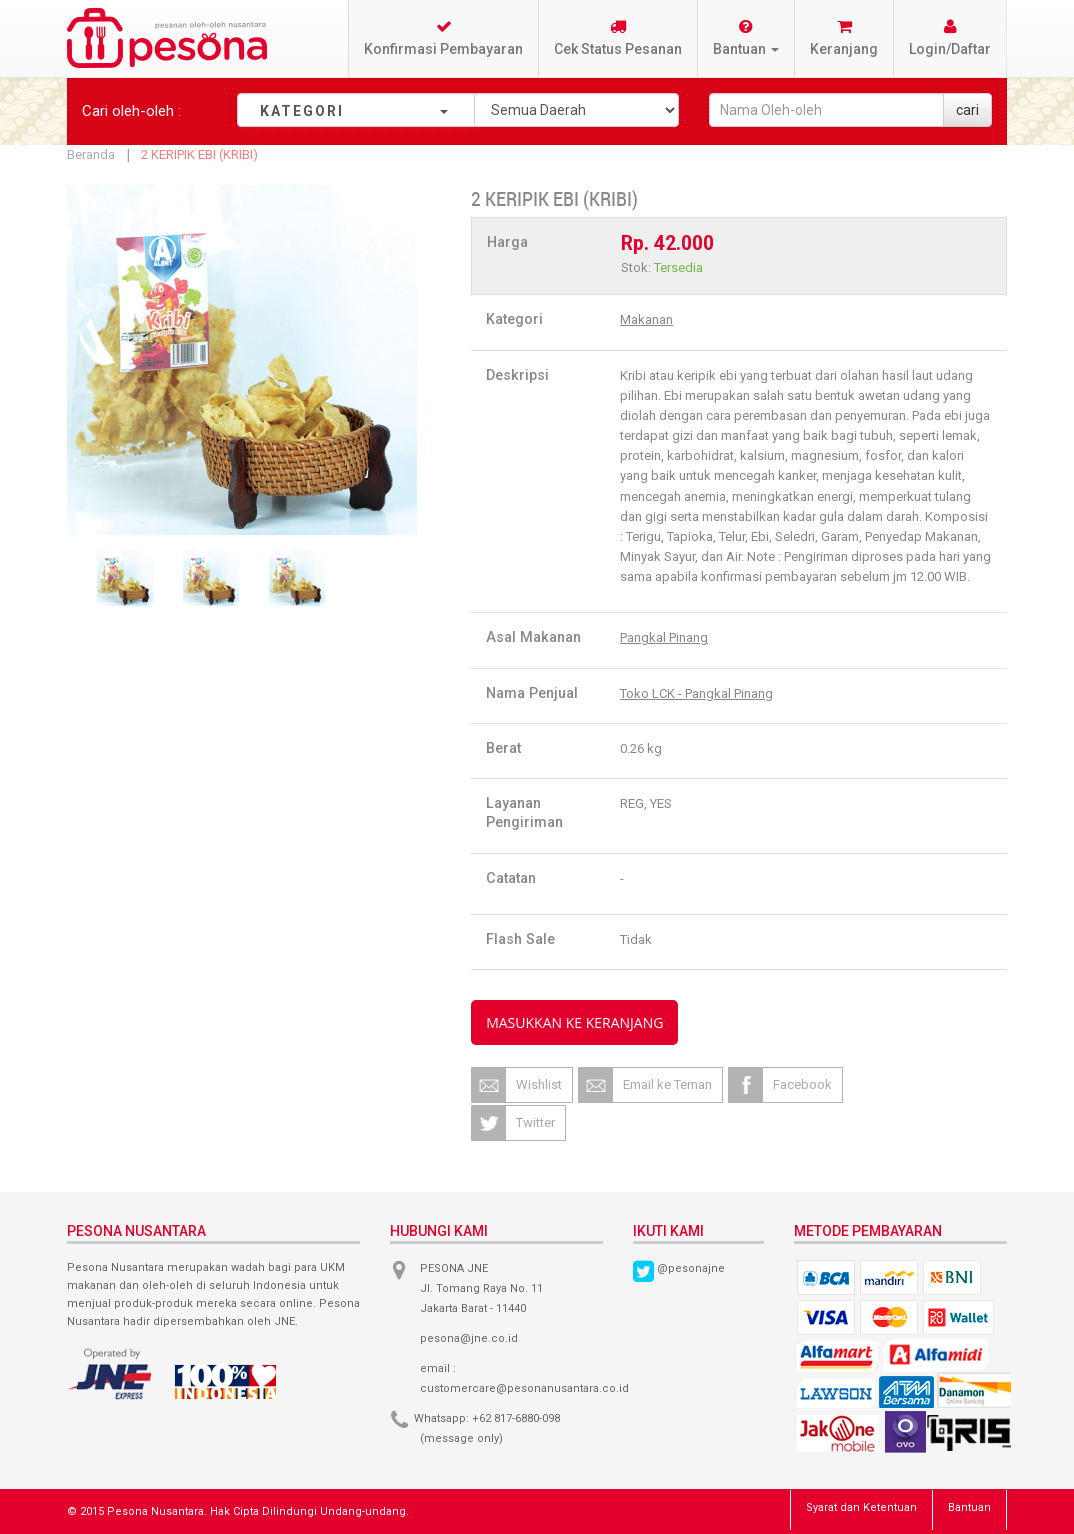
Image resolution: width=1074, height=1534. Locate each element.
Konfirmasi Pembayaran (443, 37)
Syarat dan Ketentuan (861, 1507)
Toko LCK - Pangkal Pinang (696, 693)
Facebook (802, 1084)
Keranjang (844, 37)
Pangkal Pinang (664, 637)
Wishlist (539, 1084)
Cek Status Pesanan (618, 37)
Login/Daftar (950, 37)
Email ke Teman (667, 1084)
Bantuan (969, 1507)
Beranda (91, 154)
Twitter (535, 1122)
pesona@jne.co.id (469, 1338)
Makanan (646, 319)
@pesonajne (691, 1268)
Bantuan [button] (746, 37)
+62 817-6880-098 (516, 1418)
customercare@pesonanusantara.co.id (524, 1388)
